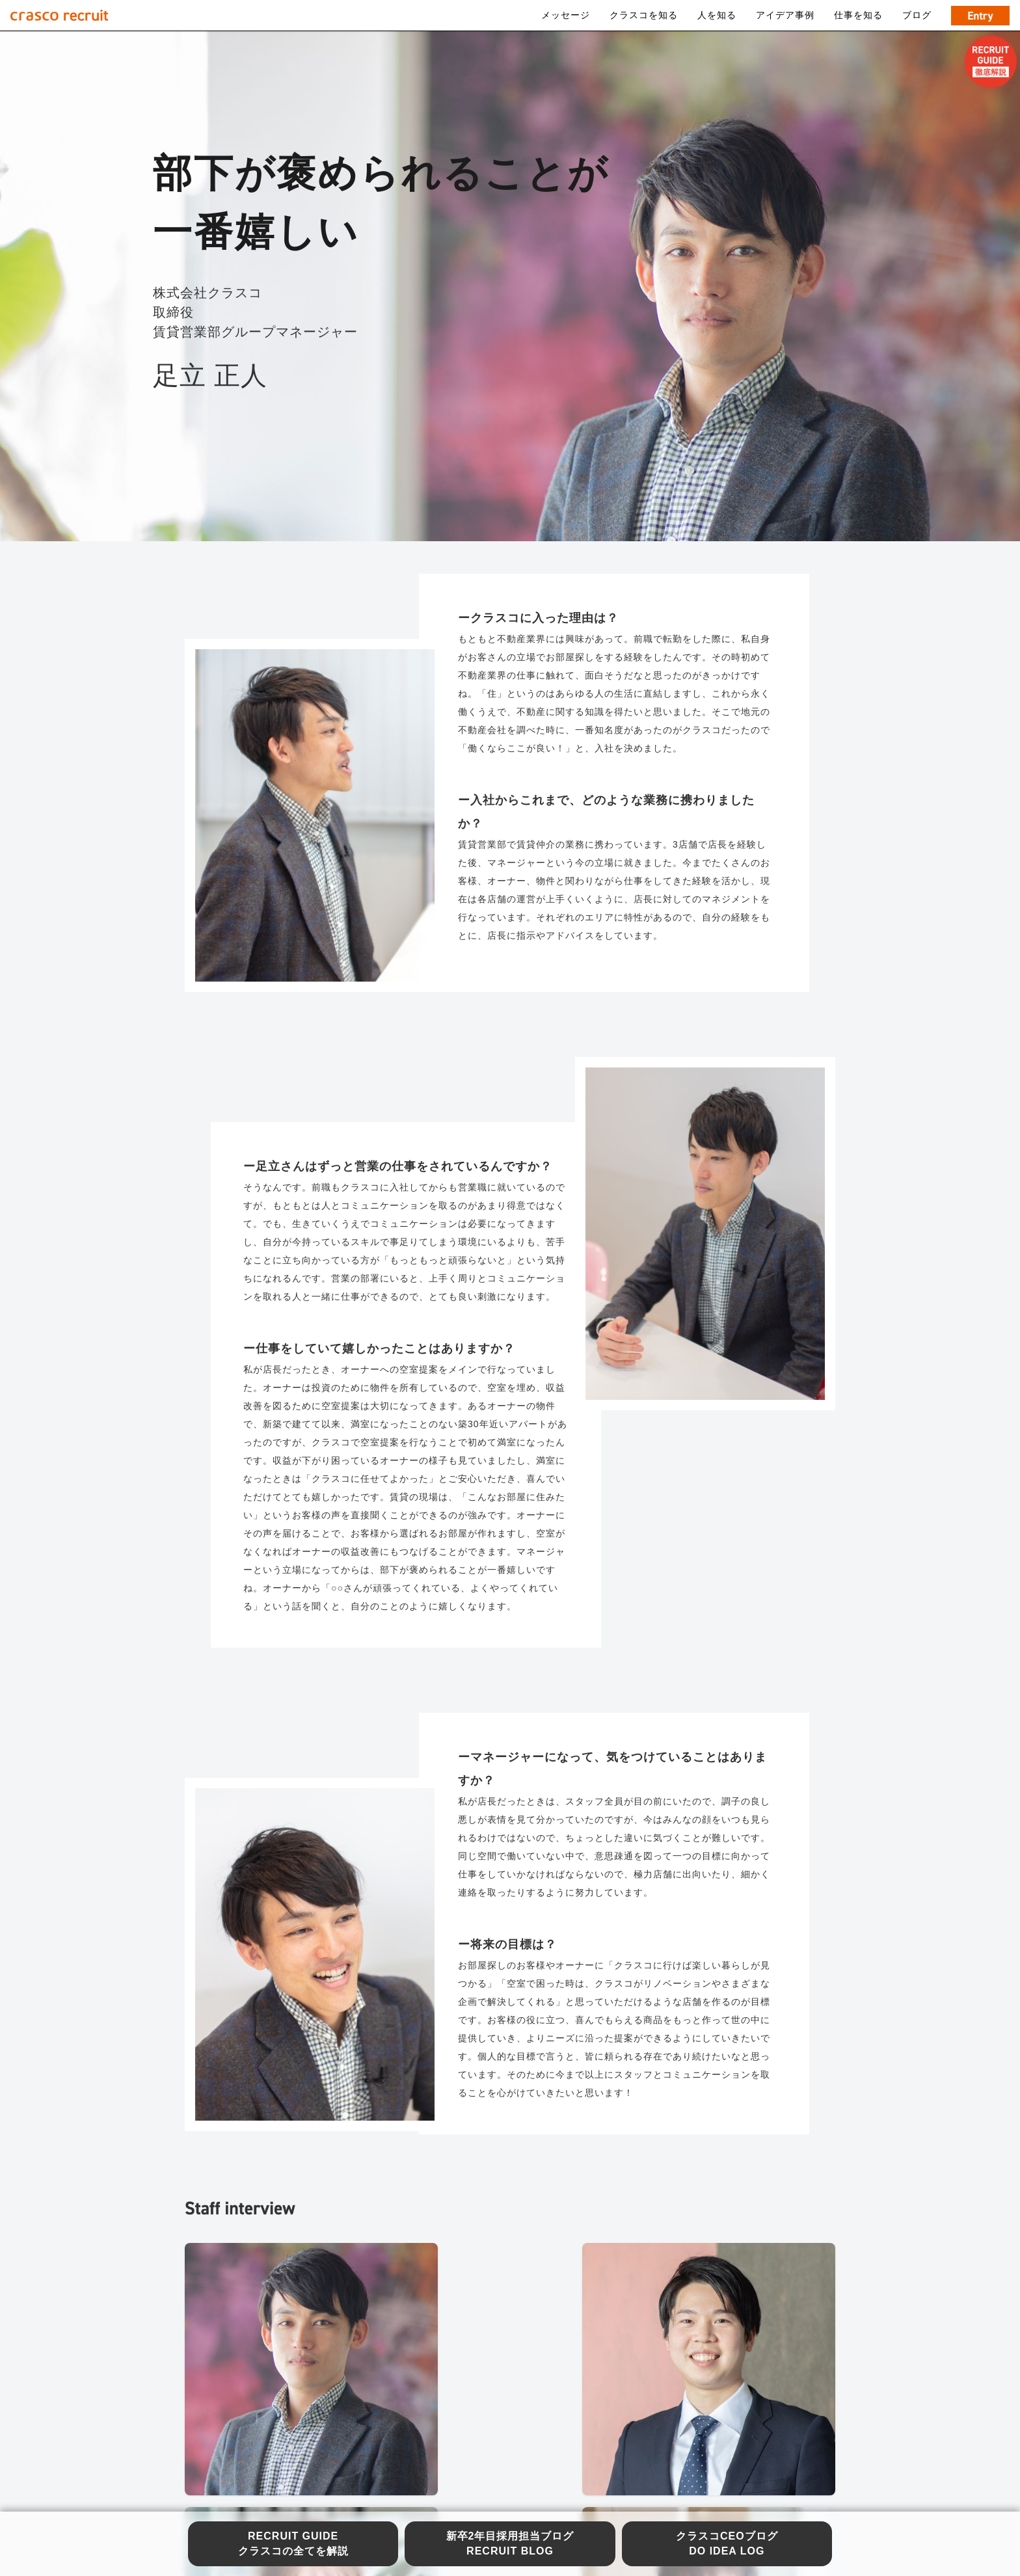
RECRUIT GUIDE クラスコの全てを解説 (293, 2543)
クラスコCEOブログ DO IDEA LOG (727, 2543)
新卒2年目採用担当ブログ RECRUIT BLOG (510, 2543)
